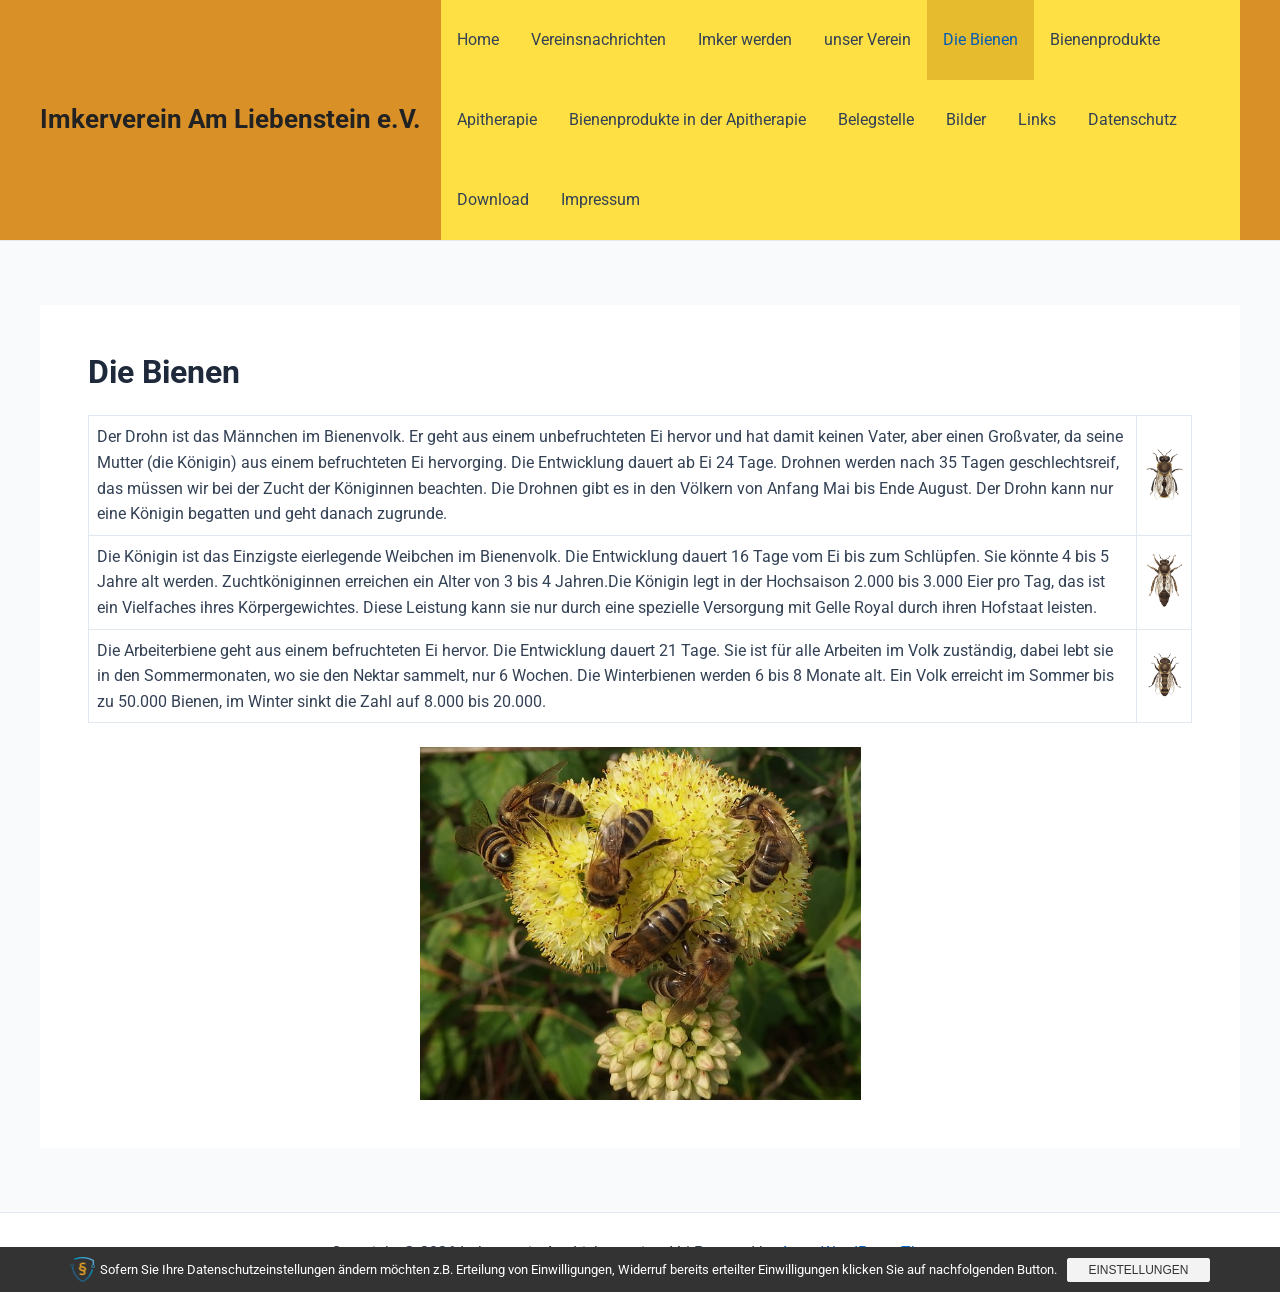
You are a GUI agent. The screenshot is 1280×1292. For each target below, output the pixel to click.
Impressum (600, 199)
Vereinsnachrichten (598, 39)
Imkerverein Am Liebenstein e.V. (230, 119)
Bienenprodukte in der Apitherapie (687, 119)
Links (1037, 119)
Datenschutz (1132, 119)
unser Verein (867, 39)
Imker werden (745, 39)
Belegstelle (876, 119)
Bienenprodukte (1105, 39)
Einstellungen (1138, 1270)
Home (478, 39)
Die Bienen (980, 39)
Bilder (966, 119)
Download (493, 199)
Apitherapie (497, 119)
